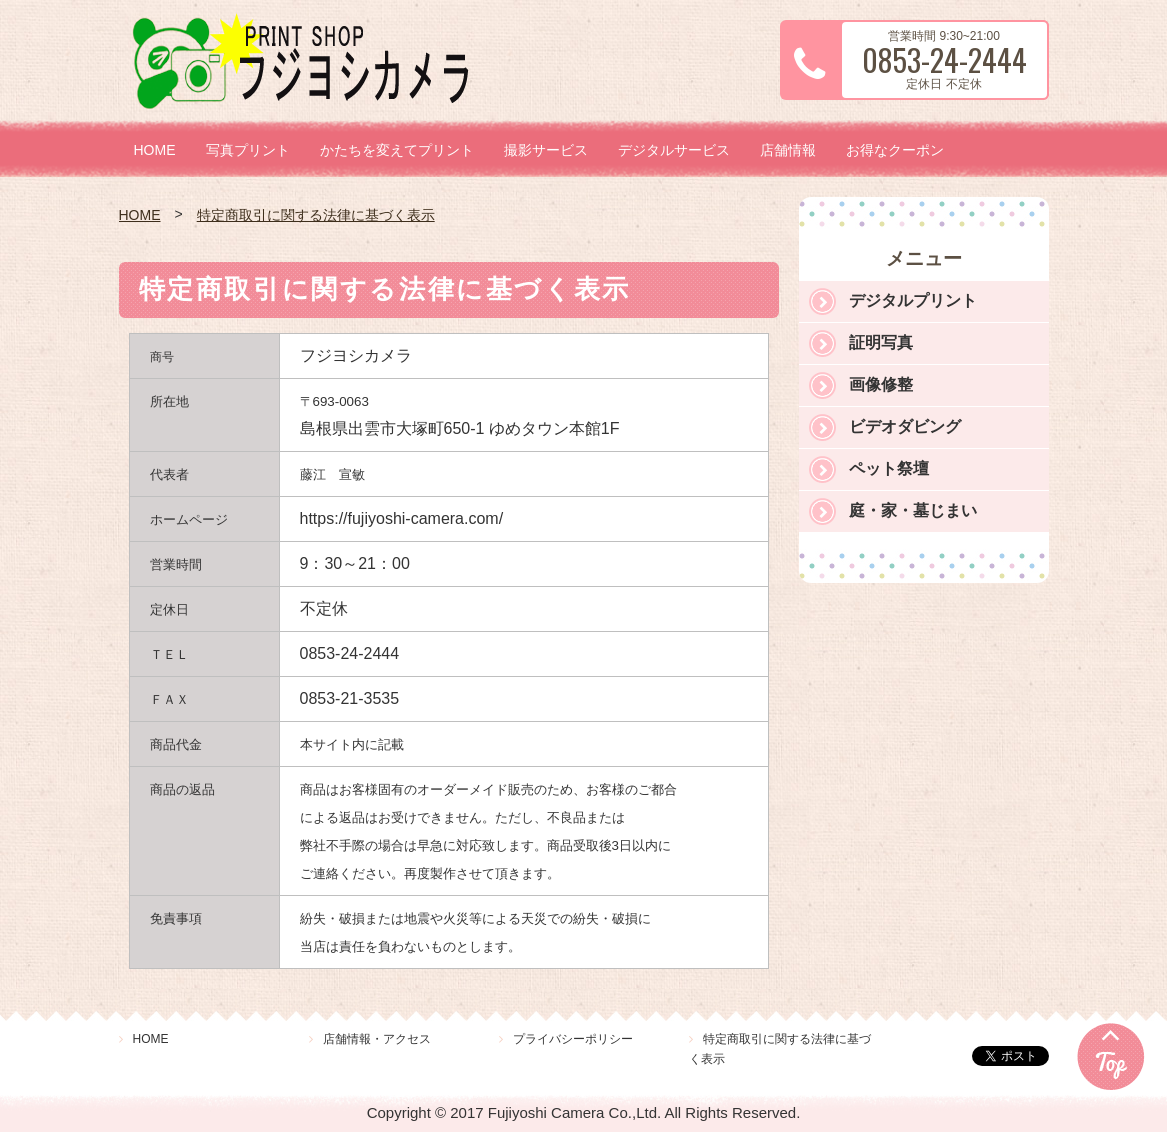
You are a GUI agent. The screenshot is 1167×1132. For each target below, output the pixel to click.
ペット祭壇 (889, 468)
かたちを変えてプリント (397, 150)
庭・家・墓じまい (913, 510)
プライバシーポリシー (573, 1039)
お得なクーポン (895, 150)
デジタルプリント (913, 300)
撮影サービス (546, 150)
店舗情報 (788, 150)
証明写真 (881, 342)
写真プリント (248, 150)
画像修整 (881, 384)
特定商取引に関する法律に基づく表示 (316, 215)
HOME (155, 150)
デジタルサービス (674, 150)
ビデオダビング (905, 426)
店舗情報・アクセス (377, 1039)
